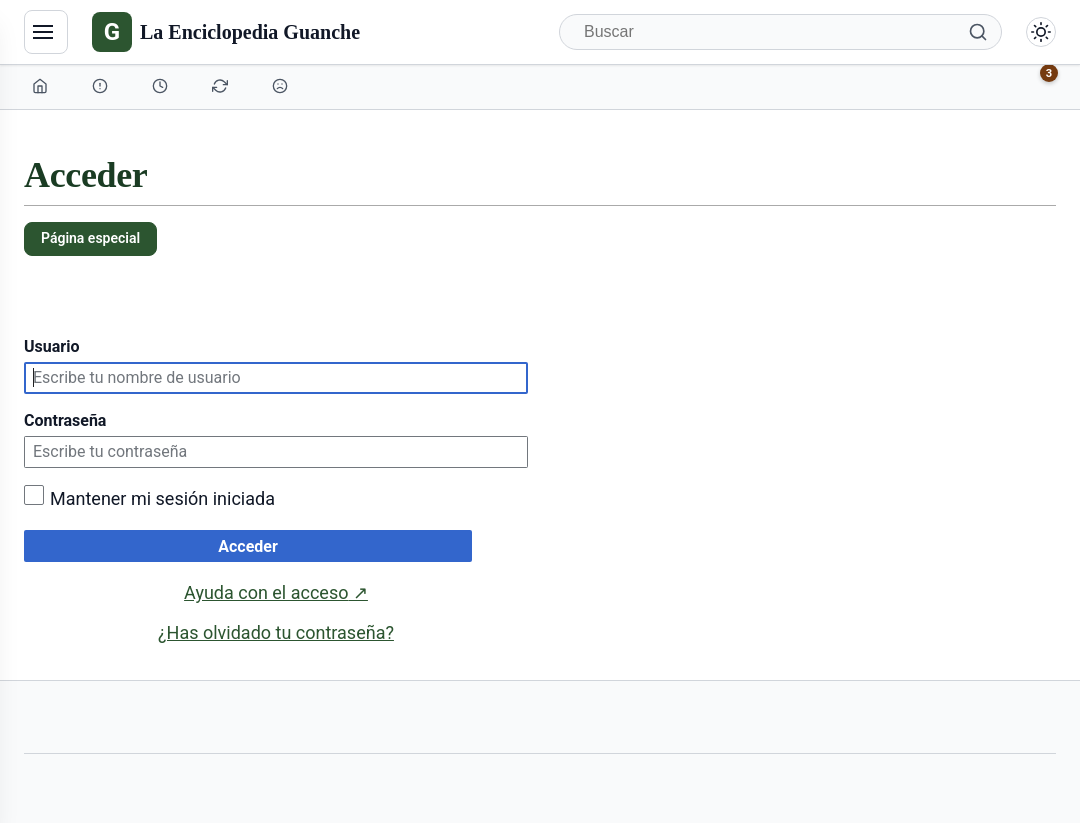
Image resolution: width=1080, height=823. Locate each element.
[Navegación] (46, 32)
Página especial (90, 238)
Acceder (248, 546)
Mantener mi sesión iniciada (162, 498)
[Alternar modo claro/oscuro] (1041, 32)
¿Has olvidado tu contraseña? (276, 632)
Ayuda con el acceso (276, 593)
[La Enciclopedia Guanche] (226, 32)
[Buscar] (780, 32)
